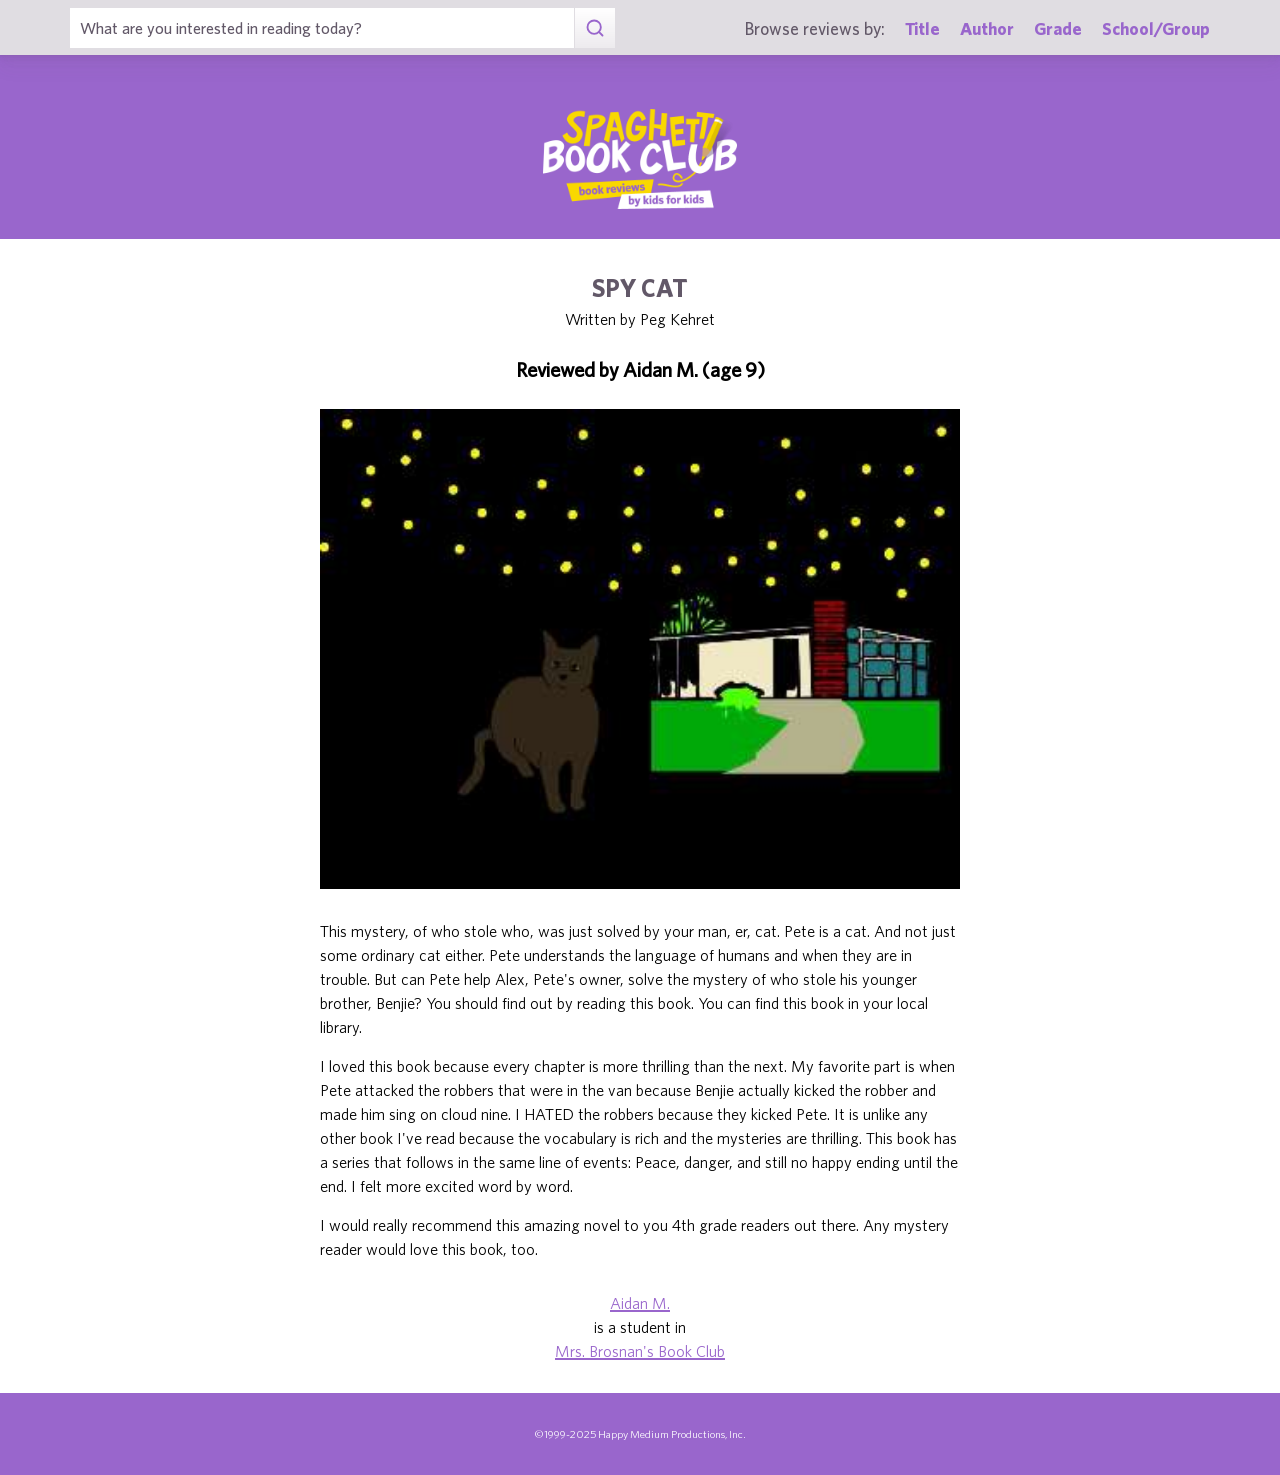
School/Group (1156, 28)
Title (922, 28)
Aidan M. (640, 1303)
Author (987, 28)
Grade (1058, 28)
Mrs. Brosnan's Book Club (640, 1351)
